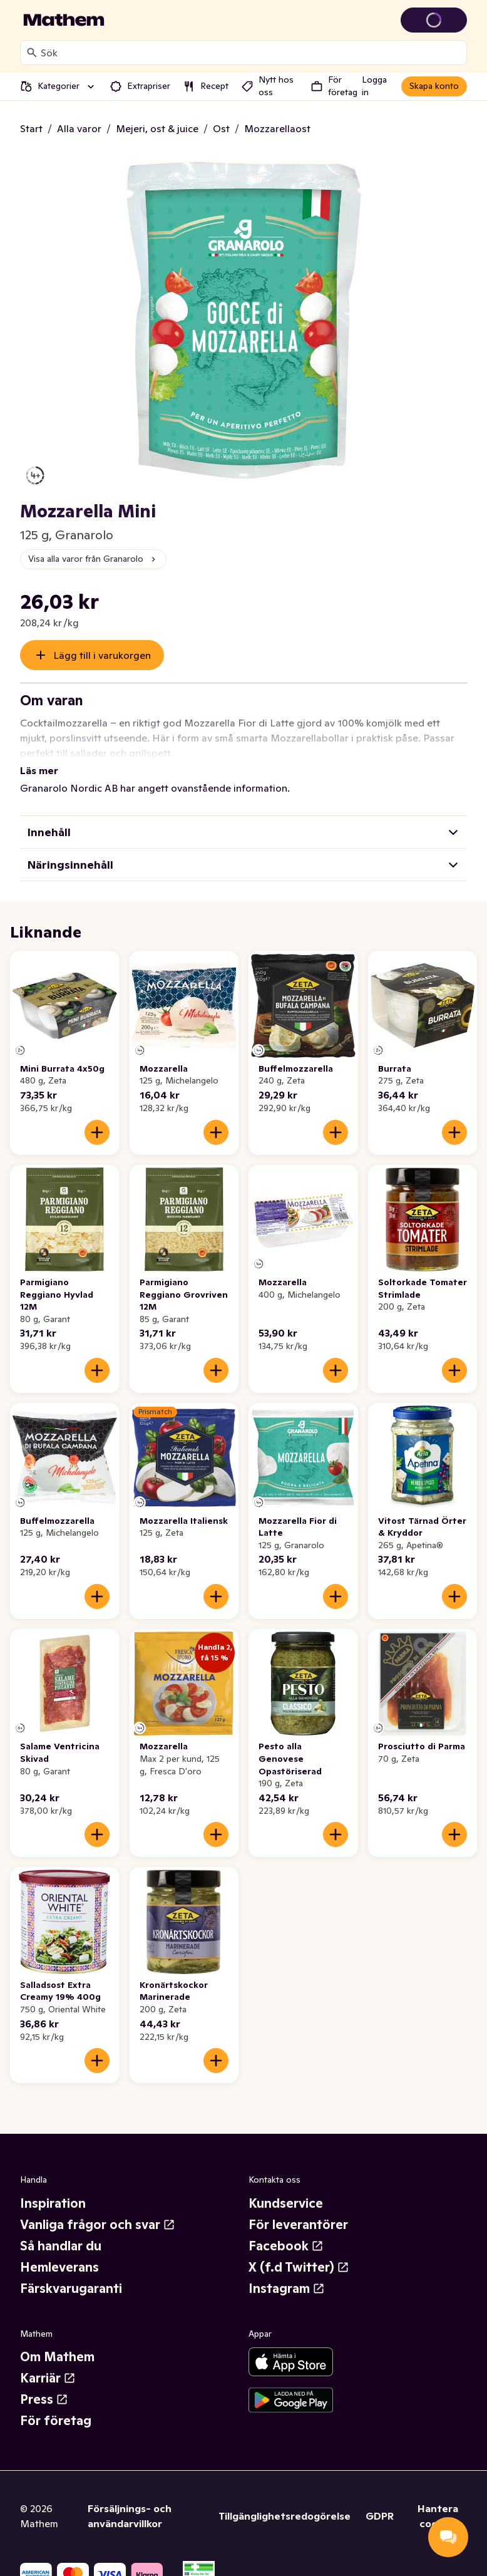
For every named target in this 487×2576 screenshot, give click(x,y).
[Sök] (32, 52)
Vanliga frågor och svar (97, 2209)
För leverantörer (298, 2209)
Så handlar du (60, 2231)
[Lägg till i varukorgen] (97, 1117)
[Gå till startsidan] (64, 20)
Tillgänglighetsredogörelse (284, 2501)
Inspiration (53, 2188)
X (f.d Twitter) (299, 2252)
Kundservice (286, 2188)
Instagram (287, 2273)
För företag (55, 2406)
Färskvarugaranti (71, 2273)
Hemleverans (59, 2252)
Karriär (48, 2363)
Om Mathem (57, 2342)
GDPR (380, 2501)
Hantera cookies (438, 2501)
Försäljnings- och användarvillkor (130, 2501)
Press (44, 2384)
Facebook (286, 2231)
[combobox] (251, 53)
